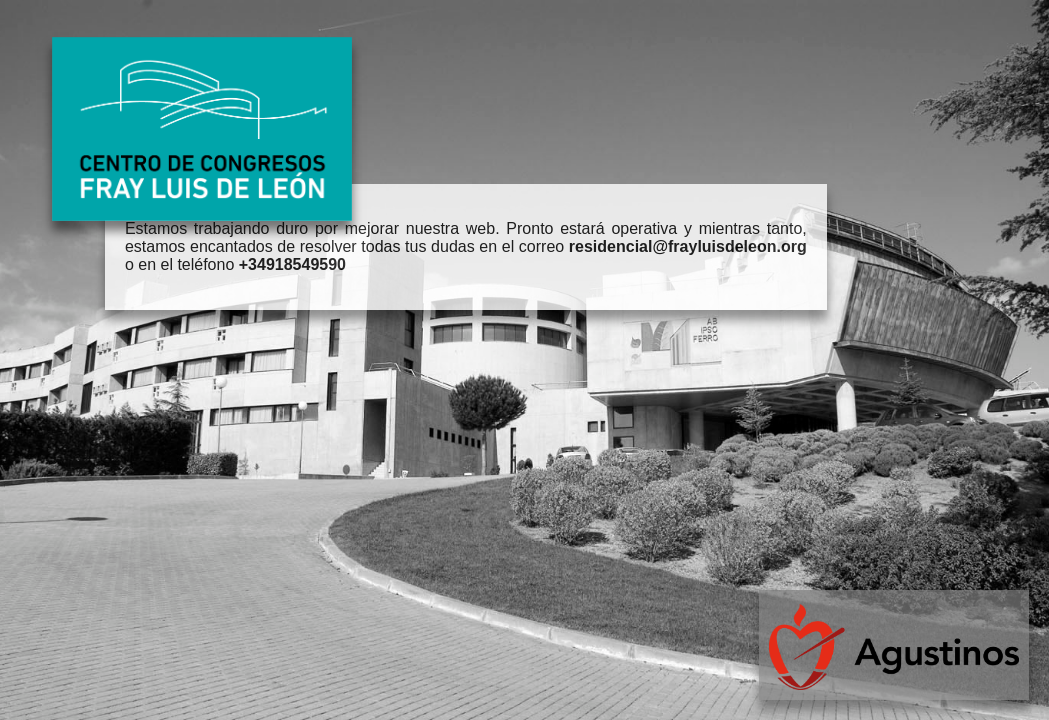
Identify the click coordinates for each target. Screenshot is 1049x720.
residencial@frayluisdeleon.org (688, 246)
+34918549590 (292, 264)
